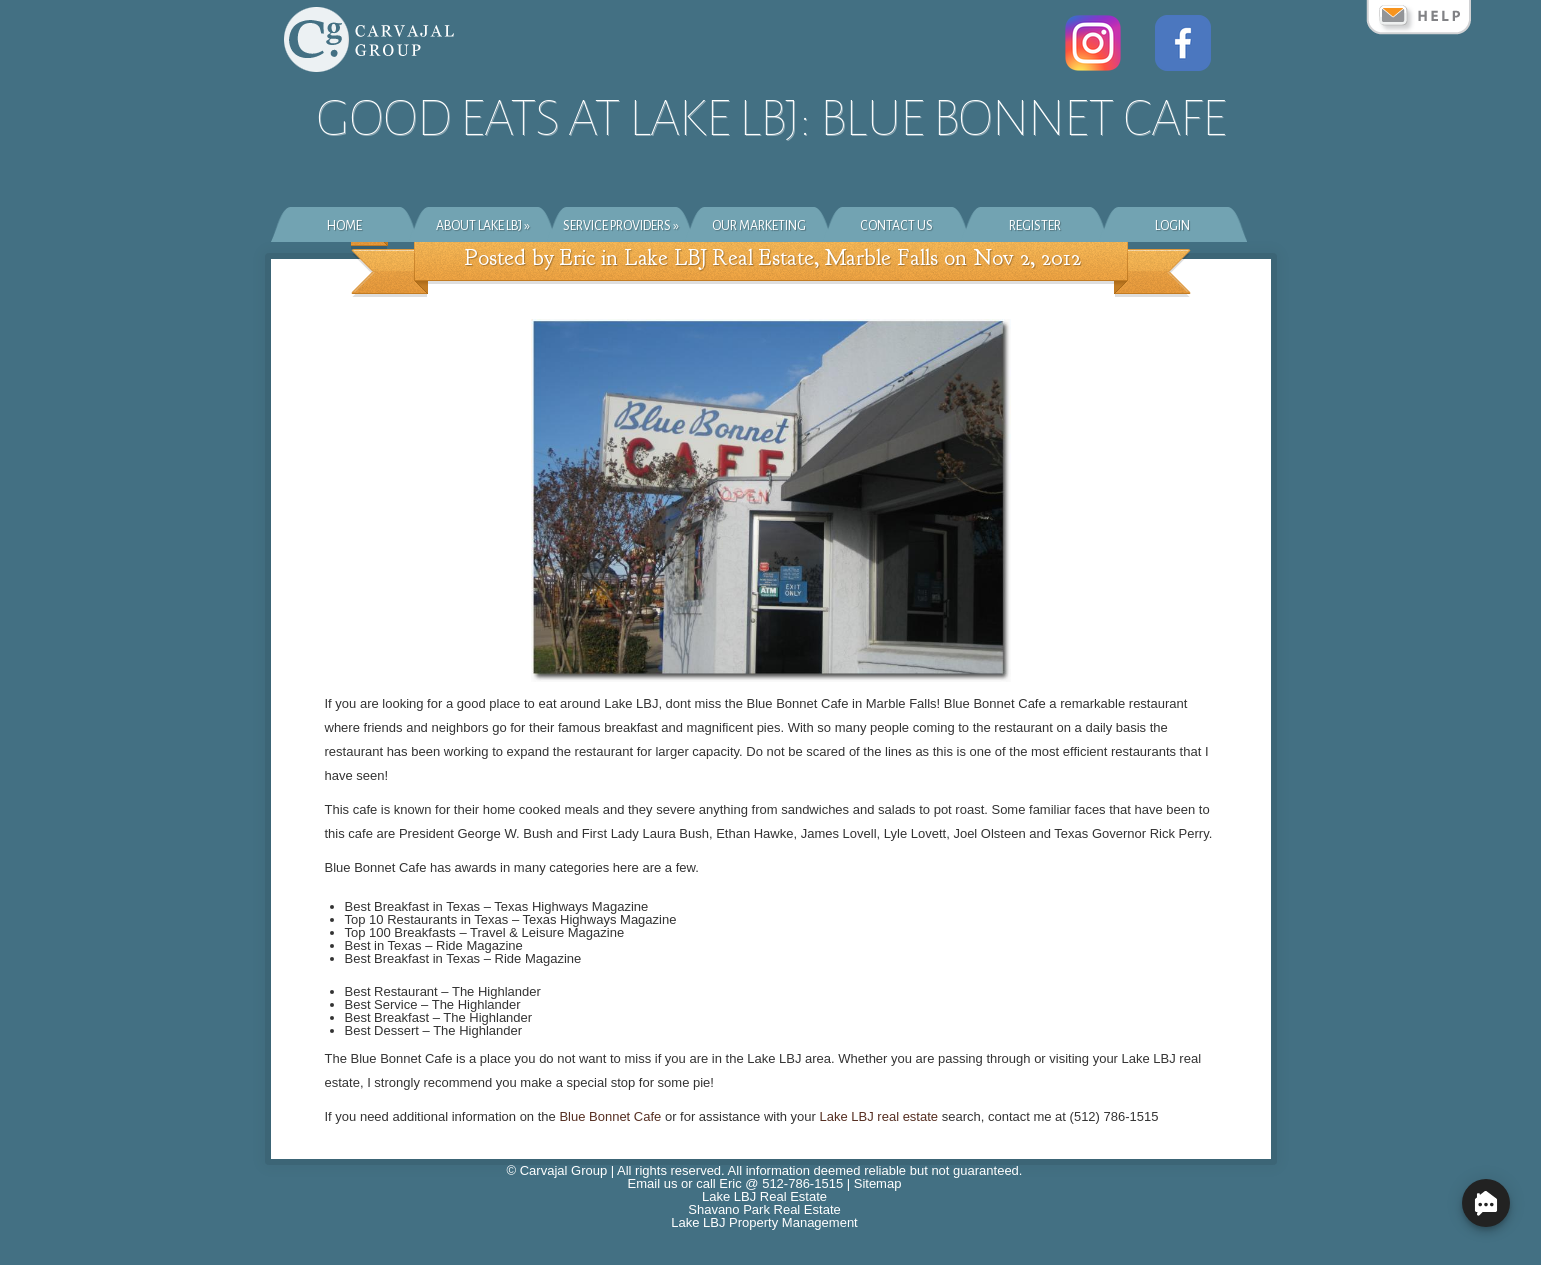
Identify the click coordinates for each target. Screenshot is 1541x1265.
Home (344, 226)
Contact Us (896, 226)
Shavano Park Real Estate (764, 1209)
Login (1172, 226)
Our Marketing (759, 226)
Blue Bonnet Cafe (610, 1116)
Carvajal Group (563, 1170)
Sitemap (878, 1183)
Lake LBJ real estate (879, 1116)
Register (1035, 226)
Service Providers (621, 226)
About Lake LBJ (483, 226)
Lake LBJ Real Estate (764, 1196)
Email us (653, 1183)
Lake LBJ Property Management (764, 1222)
